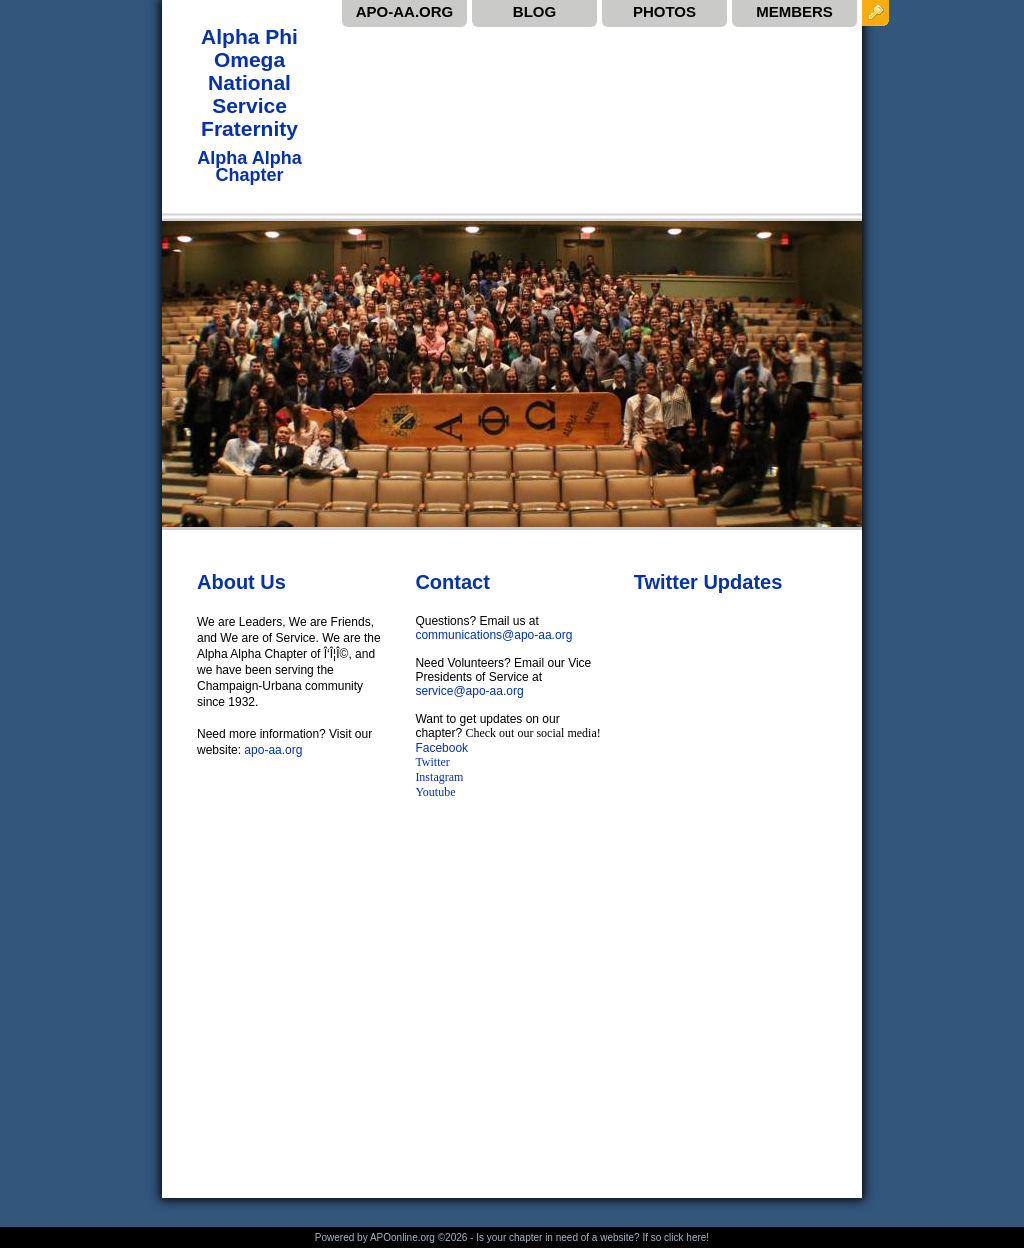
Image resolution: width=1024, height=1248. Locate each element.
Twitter (432, 762)
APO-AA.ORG (405, 11)
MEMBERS (794, 11)
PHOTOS (664, 11)
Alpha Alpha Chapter (249, 166)
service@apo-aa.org (469, 691)
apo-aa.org (273, 750)
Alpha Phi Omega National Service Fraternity (249, 82)
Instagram (439, 777)
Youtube (436, 792)
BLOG (534, 11)
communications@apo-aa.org (493, 635)
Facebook (441, 748)
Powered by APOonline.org (375, 1237)
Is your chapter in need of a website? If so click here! (592, 1237)
